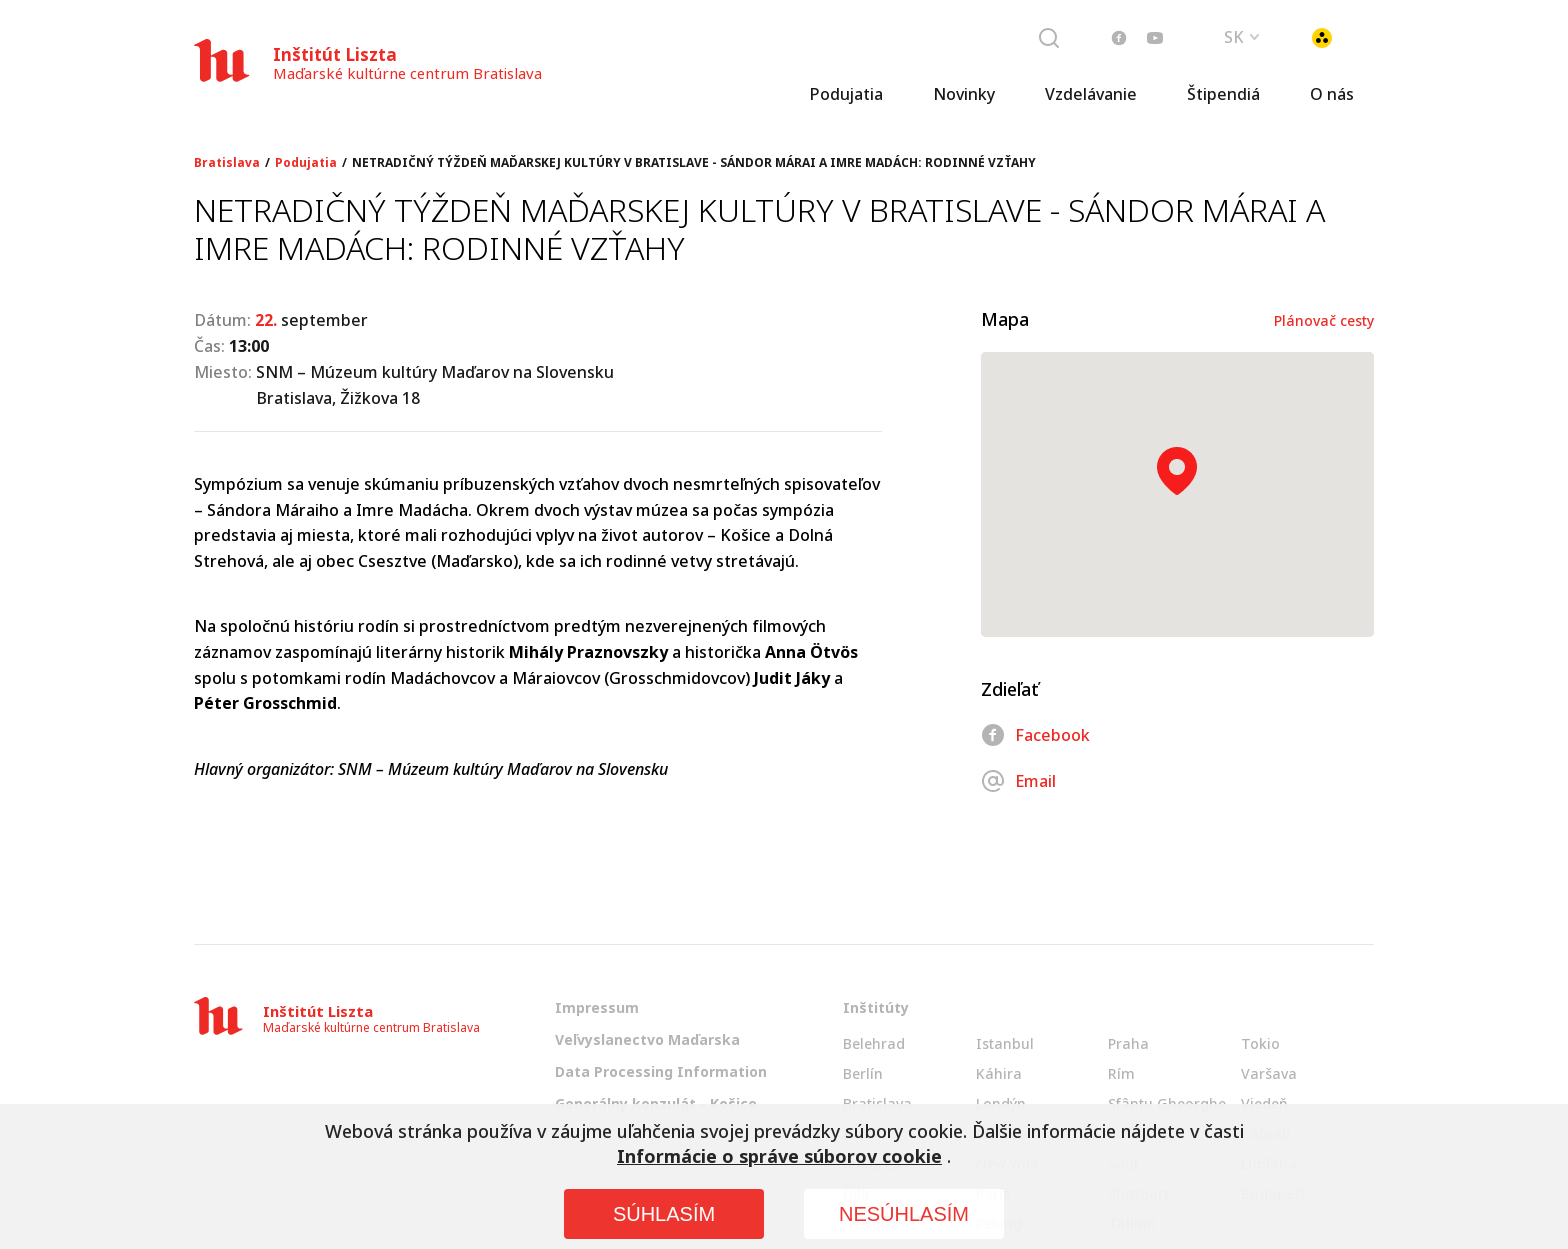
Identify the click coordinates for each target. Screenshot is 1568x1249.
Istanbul (1005, 1043)
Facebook (1035, 735)
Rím (1121, 1073)
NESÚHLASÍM (904, 1214)
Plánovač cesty (1324, 320)
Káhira (999, 1073)
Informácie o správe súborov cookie (779, 1156)
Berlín (863, 1073)
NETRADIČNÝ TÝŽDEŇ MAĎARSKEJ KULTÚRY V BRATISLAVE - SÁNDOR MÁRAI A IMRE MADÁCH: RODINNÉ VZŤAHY (694, 163)
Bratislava (227, 163)
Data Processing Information (661, 1071)
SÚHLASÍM (664, 1214)
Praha (1128, 1043)
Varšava (1269, 1073)
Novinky (964, 95)
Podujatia (846, 95)
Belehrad (874, 1043)
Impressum (597, 1007)
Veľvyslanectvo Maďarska (647, 1039)
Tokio (1260, 1043)
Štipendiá (1223, 95)
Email (1018, 781)
